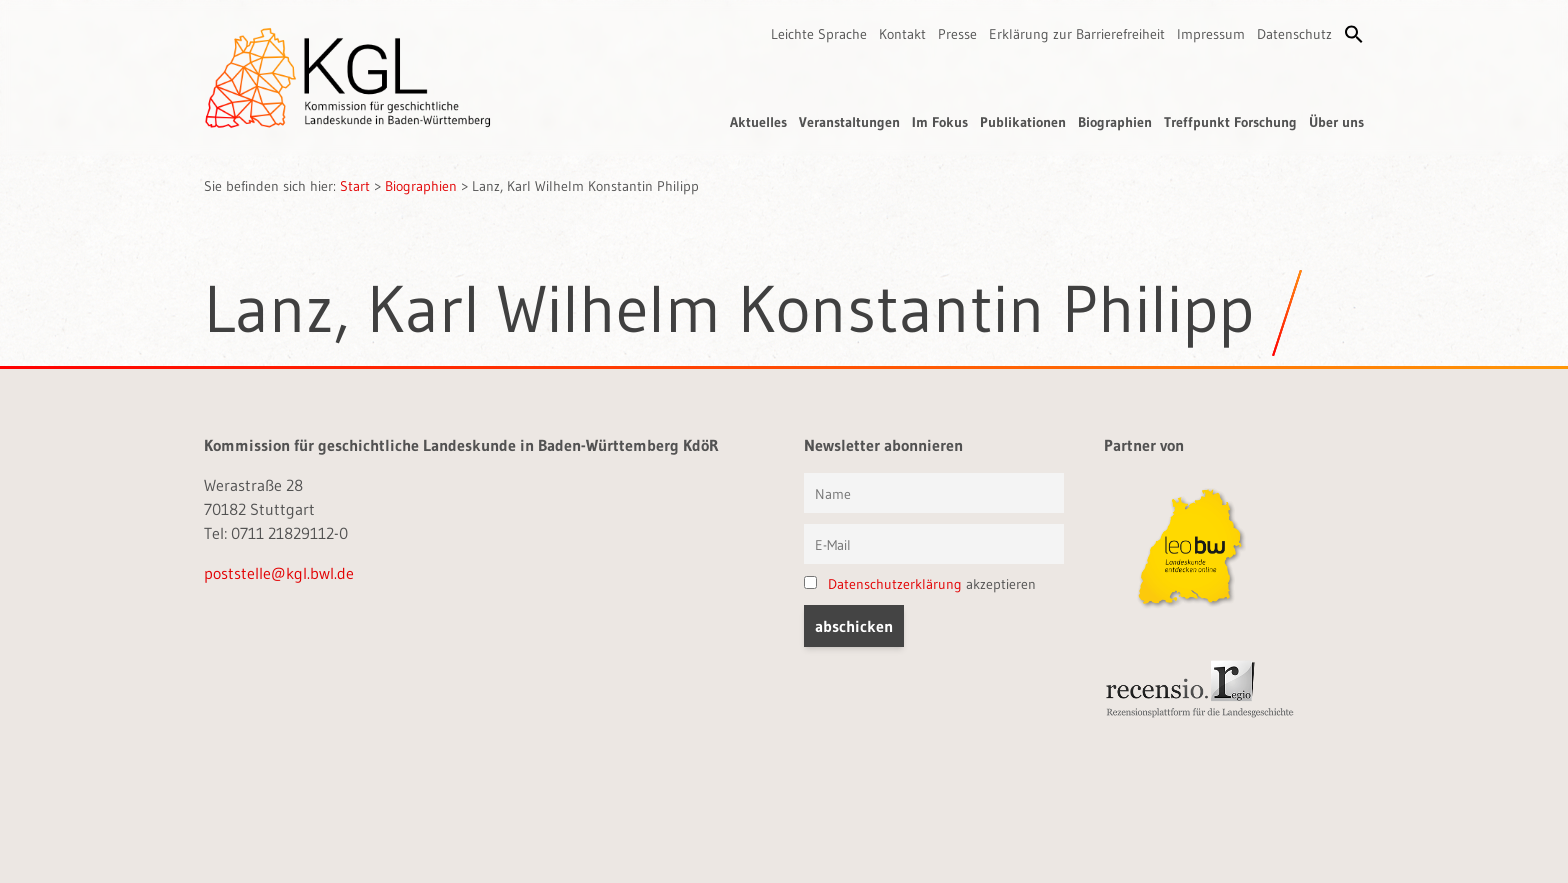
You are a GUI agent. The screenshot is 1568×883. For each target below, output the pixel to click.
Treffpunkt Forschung (1230, 122)
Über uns (1336, 122)
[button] (1354, 34)
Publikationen (1023, 122)
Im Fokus (940, 122)
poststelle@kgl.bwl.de (279, 573)
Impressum (1211, 34)
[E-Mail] (934, 544)
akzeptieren (920, 584)
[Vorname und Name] (934, 493)
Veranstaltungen (849, 122)
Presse (957, 34)
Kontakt (902, 34)
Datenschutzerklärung (895, 584)
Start (355, 186)
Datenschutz (1294, 34)
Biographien (1115, 122)
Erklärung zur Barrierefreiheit (1077, 34)
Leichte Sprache (819, 34)
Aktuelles (758, 122)
